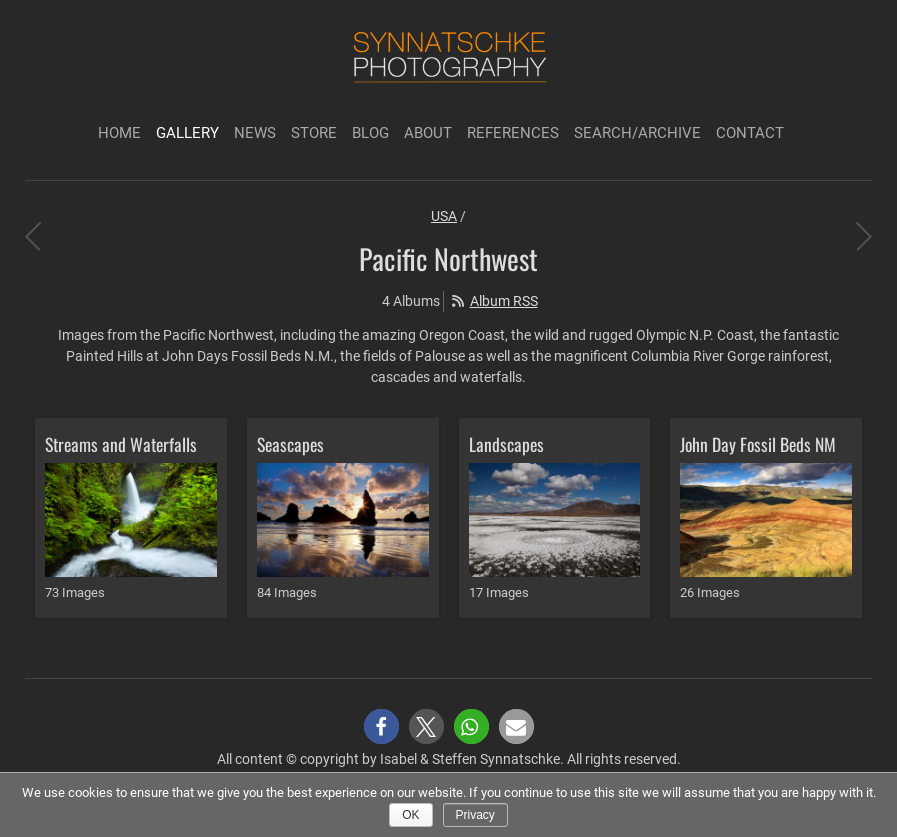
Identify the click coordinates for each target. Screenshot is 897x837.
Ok (410, 815)
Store (314, 133)
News (255, 133)
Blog (370, 133)
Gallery (187, 133)
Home (119, 133)
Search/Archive (637, 133)
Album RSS (504, 301)
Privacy (475, 815)
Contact (750, 133)
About (428, 133)
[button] (381, 726)
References (513, 133)
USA (444, 216)
